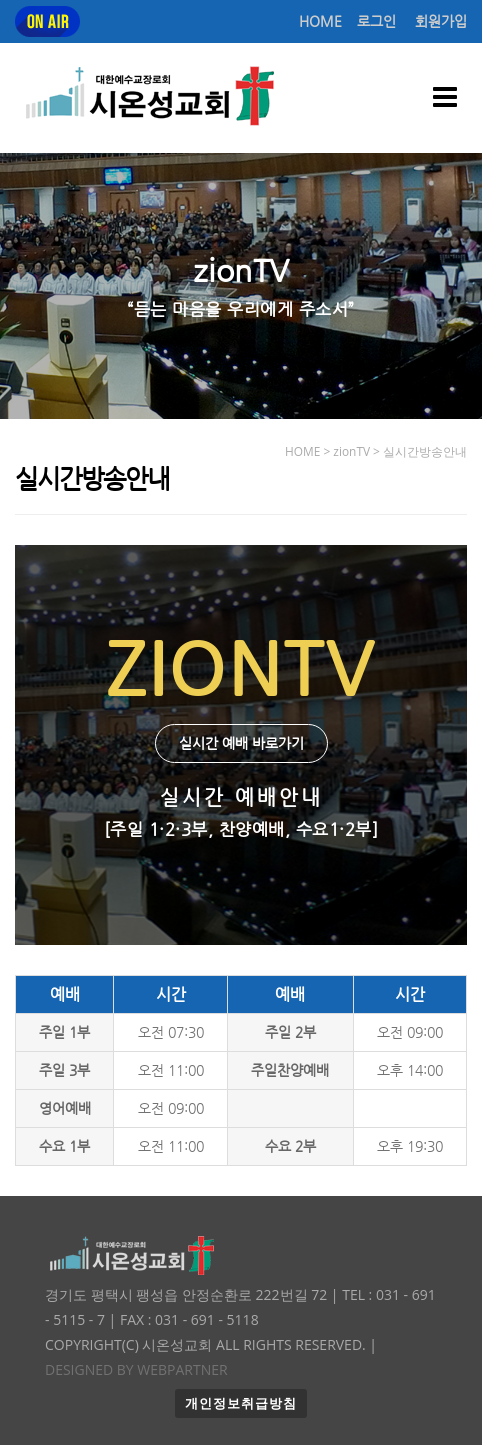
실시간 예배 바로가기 (241, 743)
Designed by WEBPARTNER (136, 1369)
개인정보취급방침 (241, 1403)
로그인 (376, 21)
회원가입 (441, 21)
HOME (320, 21)
